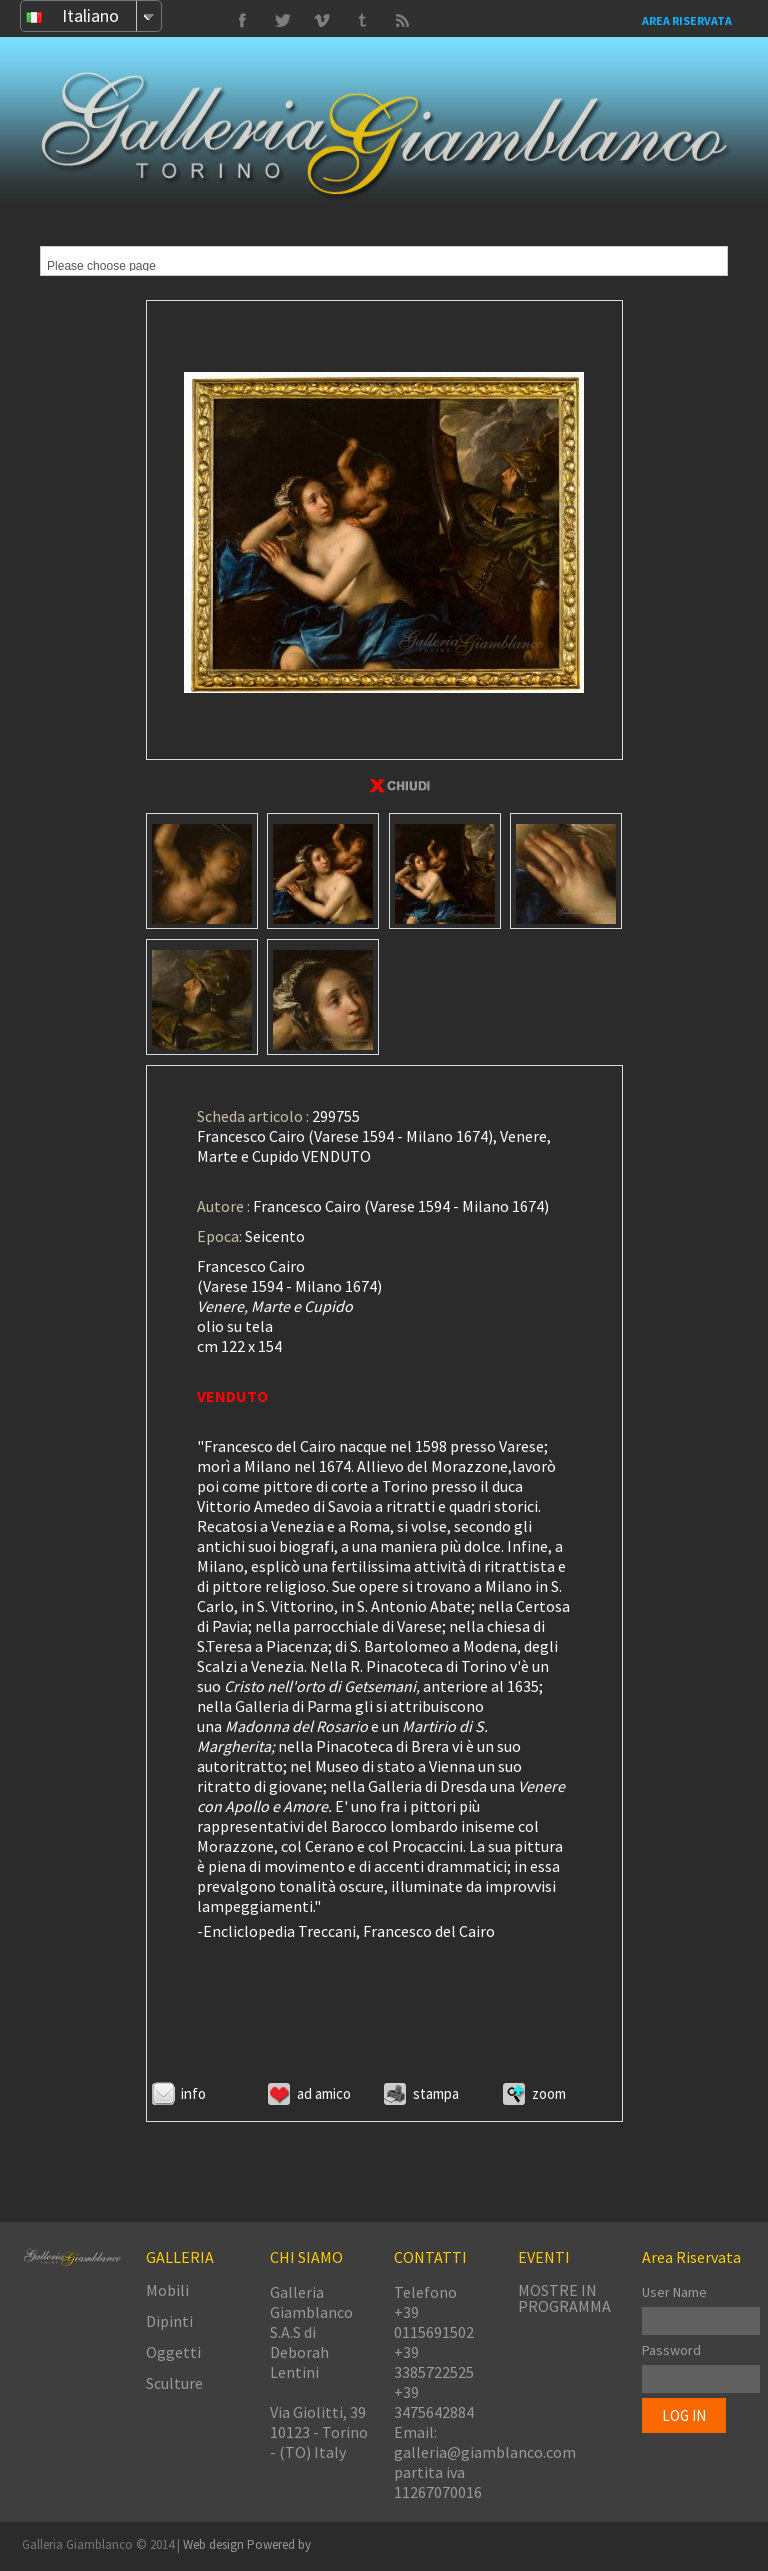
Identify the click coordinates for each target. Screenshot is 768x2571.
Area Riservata (687, 20)
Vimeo (282, 21)
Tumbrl (322, 21)
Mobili (167, 2290)
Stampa (436, 2093)
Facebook (242, 21)
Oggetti (173, 2352)
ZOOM (549, 2093)
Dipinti (169, 2321)
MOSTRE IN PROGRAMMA (564, 2298)
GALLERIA (180, 2257)
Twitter (362, 21)
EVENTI (544, 2257)
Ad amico (324, 2093)
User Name (674, 2292)
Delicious (402, 21)
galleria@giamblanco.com (485, 2452)
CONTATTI (430, 2257)
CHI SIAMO (306, 2257)
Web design (215, 2544)
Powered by (279, 2544)
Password (671, 2350)
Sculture (174, 2383)
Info (193, 2093)
